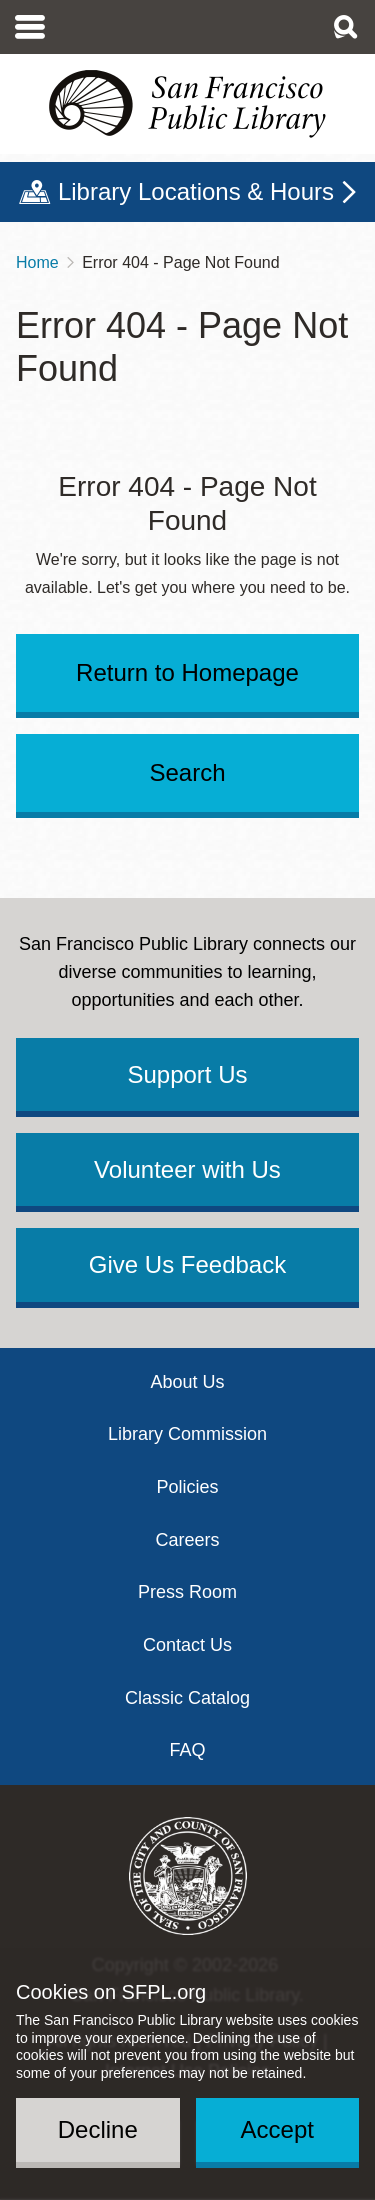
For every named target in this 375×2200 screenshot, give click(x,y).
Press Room (187, 1592)
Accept (277, 2129)
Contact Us (187, 1645)
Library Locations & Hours (196, 191)
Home (37, 262)
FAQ (187, 1750)
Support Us (187, 1074)
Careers (187, 1540)
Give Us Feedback (187, 1264)
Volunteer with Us (187, 1169)
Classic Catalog (187, 1698)
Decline (98, 2129)
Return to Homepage (187, 672)
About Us (187, 1382)
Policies (187, 1487)
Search (187, 772)
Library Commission (187, 1434)
